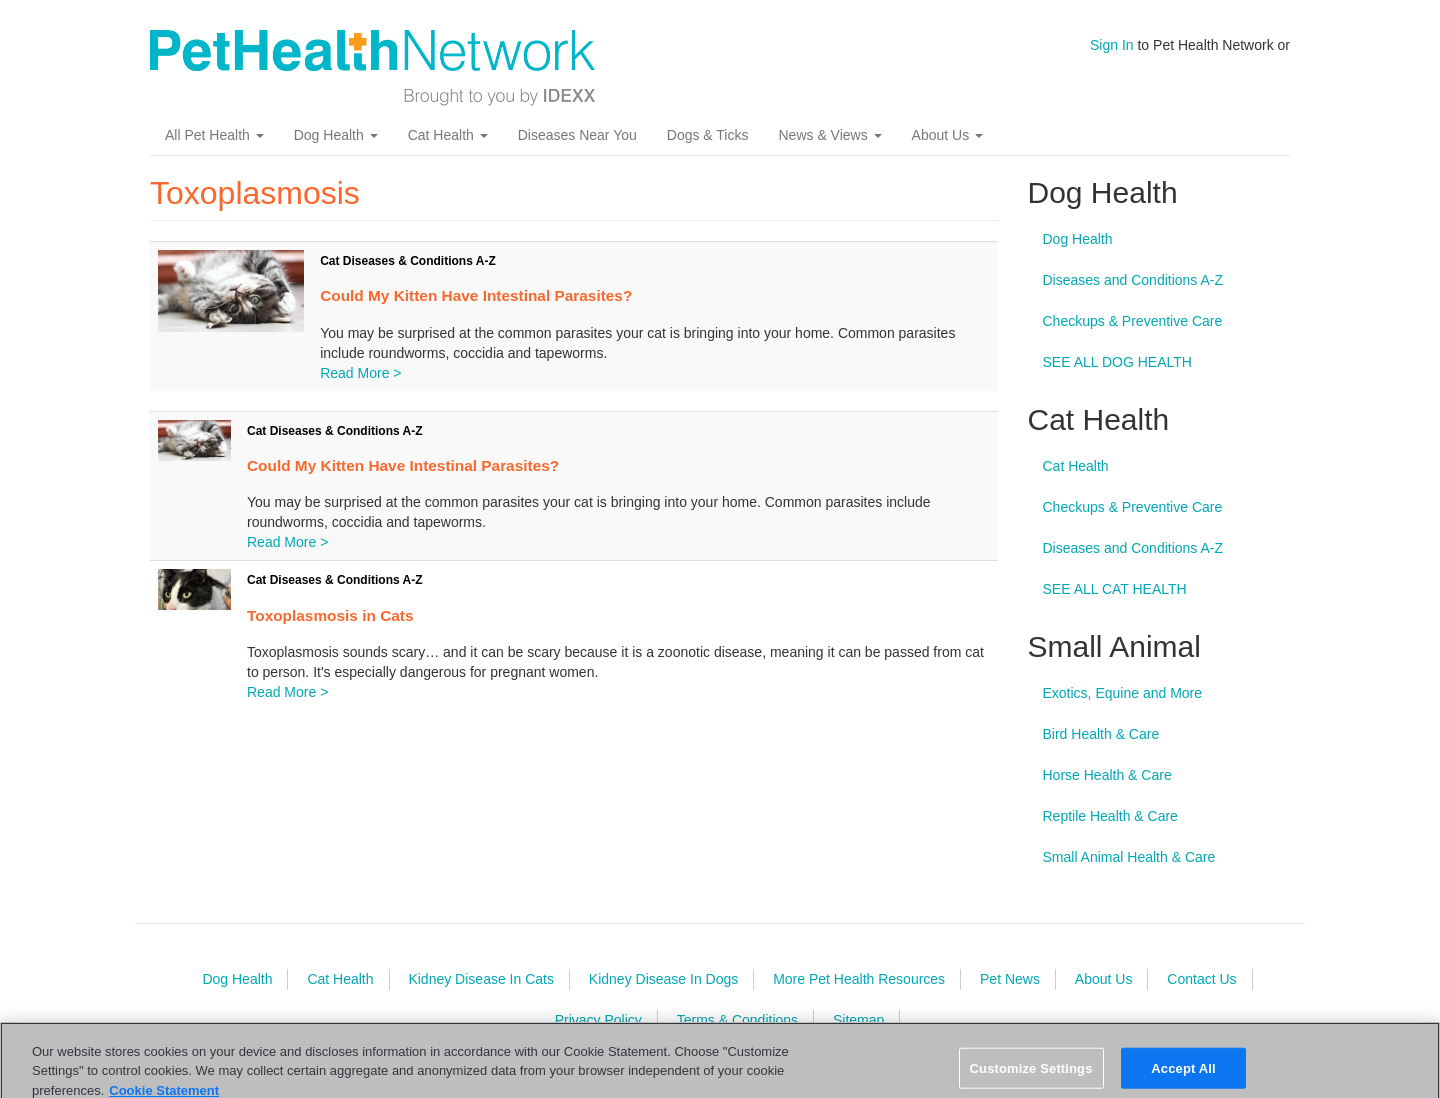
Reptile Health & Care (1110, 816)
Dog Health (336, 135)
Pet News (1010, 979)
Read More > (360, 373)
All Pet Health (214, 135)
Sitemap (858, 1020)
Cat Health (448, 135)
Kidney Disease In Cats (481, 979)
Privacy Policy (598, 1020)
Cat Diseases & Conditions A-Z (408, 261)
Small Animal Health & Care (1129, 857)
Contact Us (1201, 979)
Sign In (1112, 45)
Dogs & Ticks (708, 135)
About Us (947, 135)
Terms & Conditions (737, 1020)
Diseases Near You (577, 135)
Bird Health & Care (1101, 734)
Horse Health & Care (1107, 775)
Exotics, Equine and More (1123, 693)
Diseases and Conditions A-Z (1133, 280)
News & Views (829, 135)
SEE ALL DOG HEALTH (1117, 362)
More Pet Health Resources (859, 979)
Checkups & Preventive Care (1133, 321)
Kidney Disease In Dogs (663, 979)
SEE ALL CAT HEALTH (1115, 589)
